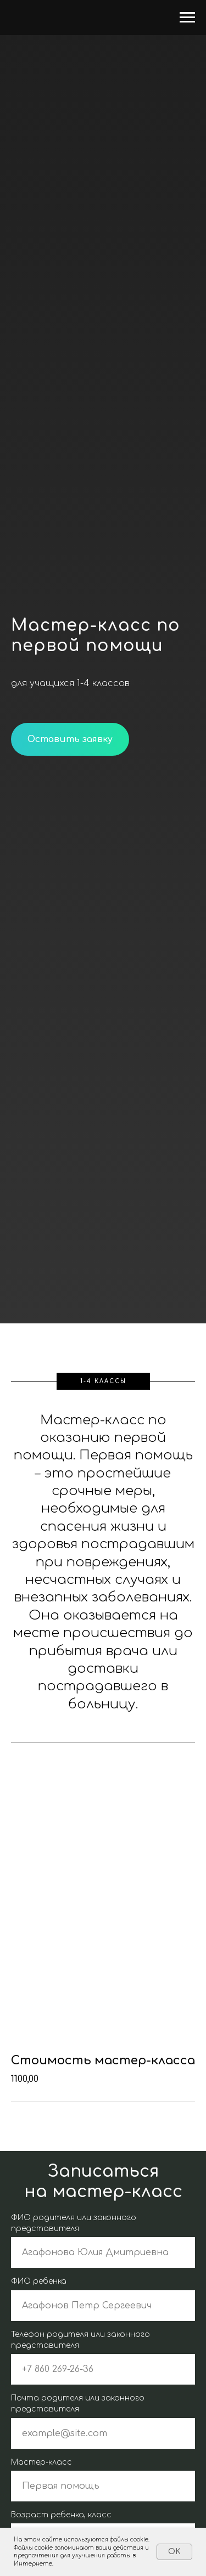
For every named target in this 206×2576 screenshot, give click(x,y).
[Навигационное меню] (187, 17)
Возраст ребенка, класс (61, 2515)
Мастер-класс (41, 2462)
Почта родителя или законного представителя (77, 2403)
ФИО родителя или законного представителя (73, 2223)
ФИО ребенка (38, 2281)
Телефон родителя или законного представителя (80, 2339)
